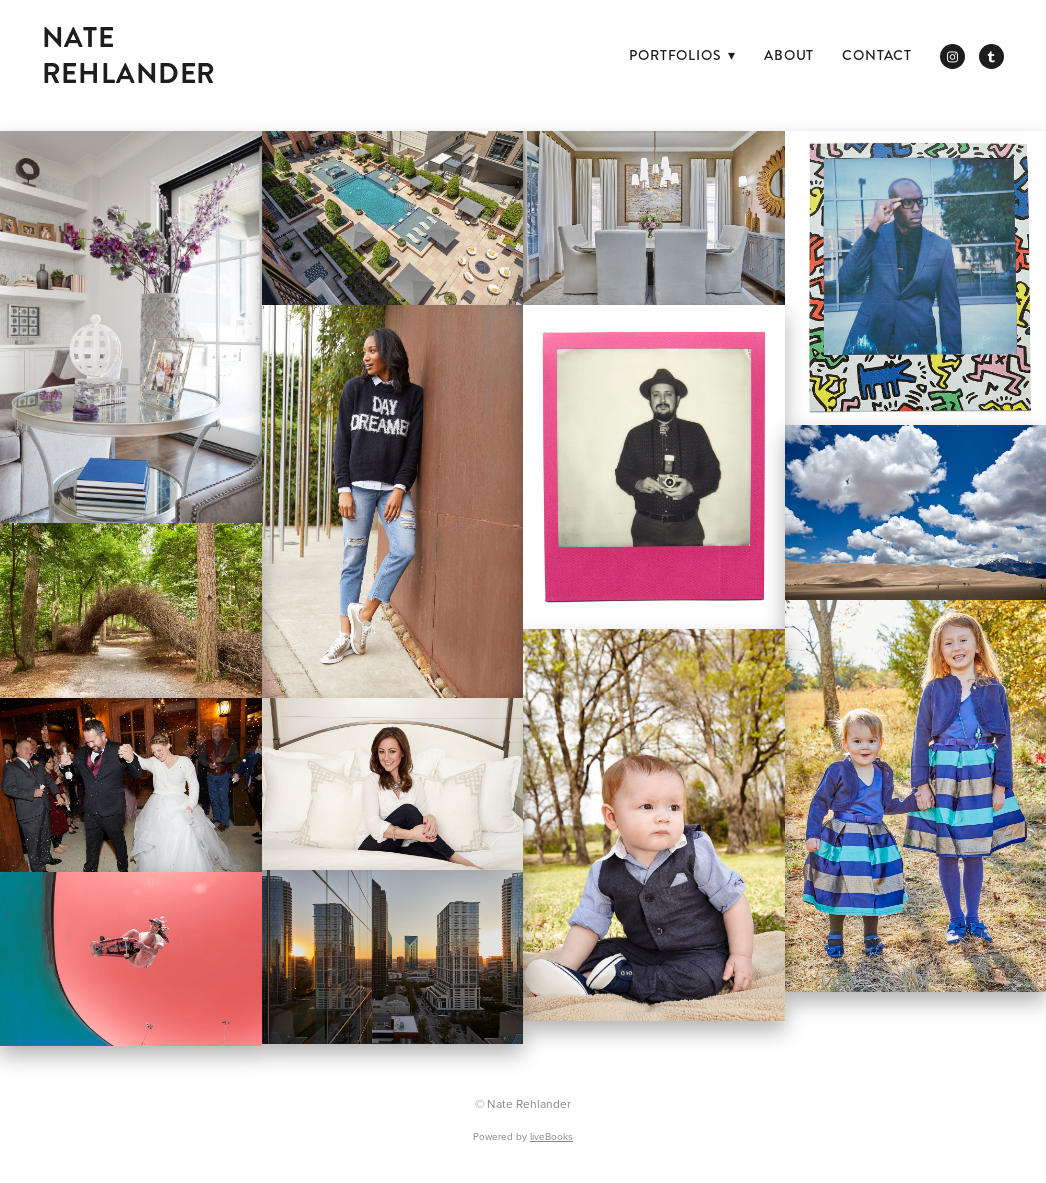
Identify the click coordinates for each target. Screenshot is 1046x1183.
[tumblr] (991, 56)
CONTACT (877, 55)
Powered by (523, 1136)
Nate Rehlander (129, 56)
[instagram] (952, 56)
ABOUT (789, 55)
